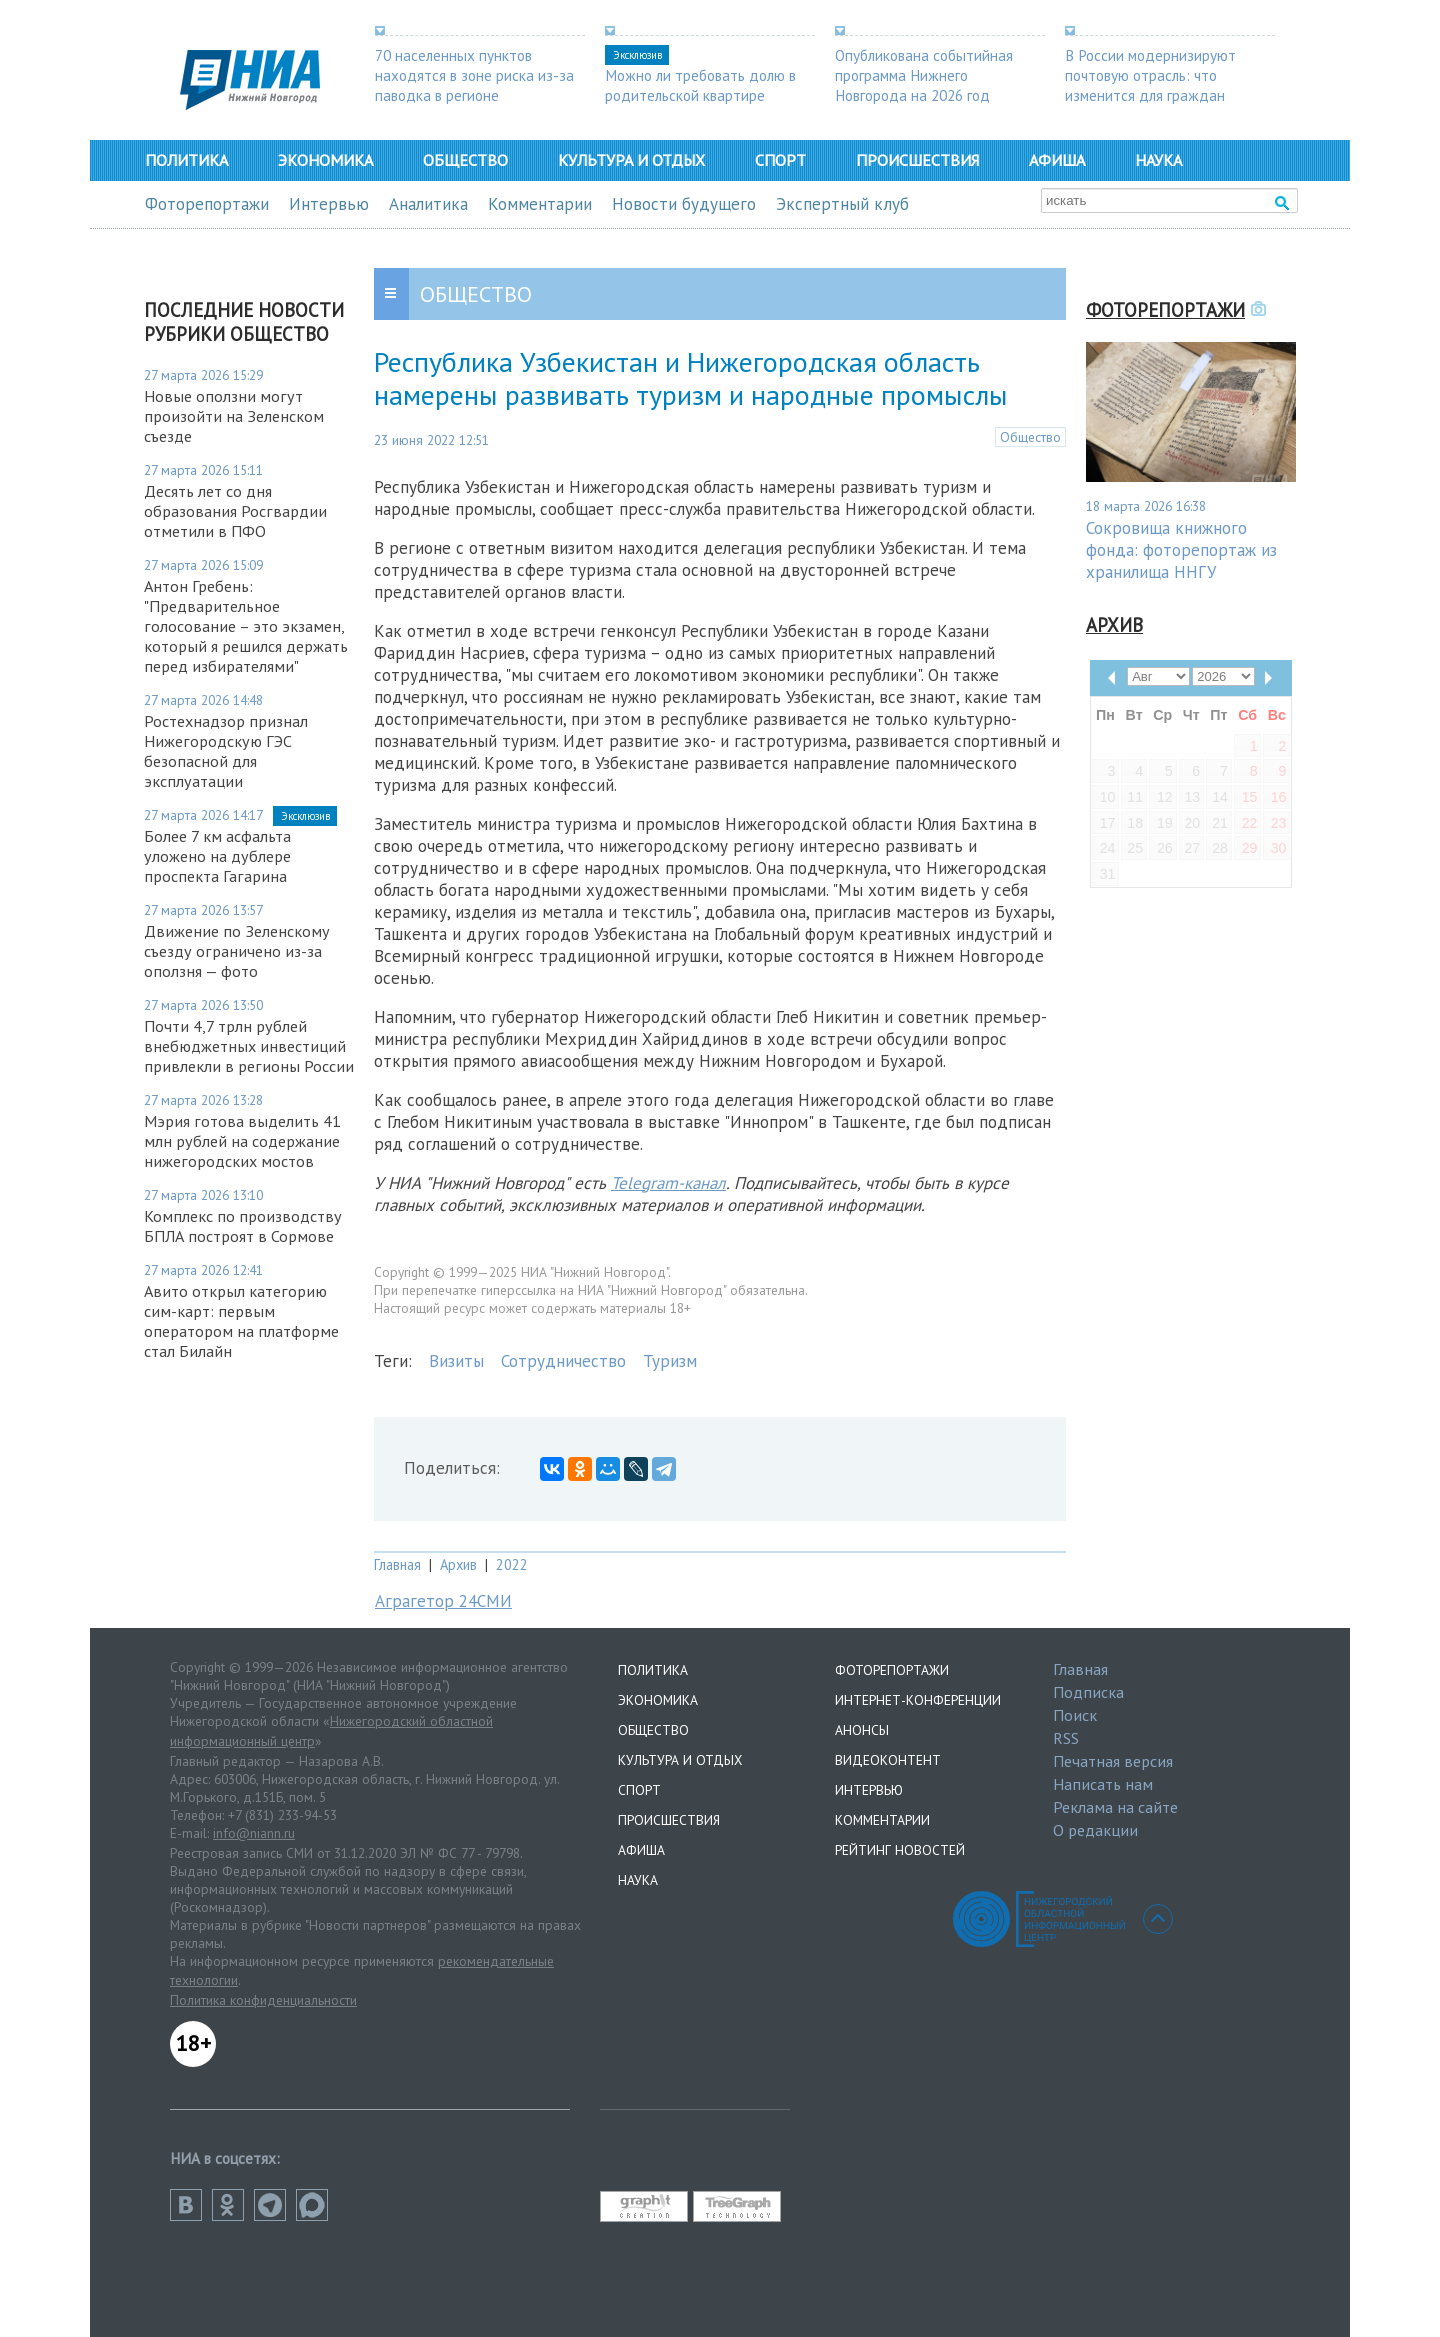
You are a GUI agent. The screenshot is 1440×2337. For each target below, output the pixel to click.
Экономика (325, 160)
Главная (397, 1564)
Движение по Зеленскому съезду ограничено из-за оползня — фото (237, 951)
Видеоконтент (888, 1760)
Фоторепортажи (207, 204)
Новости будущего (684, 204)
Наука (1158, 160)
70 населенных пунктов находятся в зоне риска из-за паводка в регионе (474, 75)
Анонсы (862, 1730)
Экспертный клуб (842, 204)
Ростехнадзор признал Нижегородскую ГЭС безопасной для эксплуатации (226, 751)
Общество (465, 160)
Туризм (670, 1361)
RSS (1066, 1738)
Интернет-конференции (918, 1700)
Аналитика (428, 204)
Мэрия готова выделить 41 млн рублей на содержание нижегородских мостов (242, 1141)
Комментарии (540, 204)
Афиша (1057, 160)
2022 (512, 1564)
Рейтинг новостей (900, 1850)
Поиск (1075, 1715)
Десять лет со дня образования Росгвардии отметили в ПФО (235, 511)
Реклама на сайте (1115, 1807)
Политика (186, 160)
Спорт (780, 160)
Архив (458, 1564)
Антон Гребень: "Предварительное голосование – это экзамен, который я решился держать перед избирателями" (246, 626)
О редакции (1095, 1830)
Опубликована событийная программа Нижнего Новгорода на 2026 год (924, 75)
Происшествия (917, 160)
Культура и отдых (631, 160)
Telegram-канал (668, 1183)
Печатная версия (1113, 1761)
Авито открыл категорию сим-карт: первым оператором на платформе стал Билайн (241, 1321)
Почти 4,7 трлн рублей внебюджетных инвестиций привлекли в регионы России (249, 1046)
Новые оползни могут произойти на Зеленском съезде (234, 416)
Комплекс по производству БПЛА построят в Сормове (243, 1226)
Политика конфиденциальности (263, 2000)
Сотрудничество (563, 1361)
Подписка (1088, 1692)
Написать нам (1103, 1784)
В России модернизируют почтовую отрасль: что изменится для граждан (1150, 75)
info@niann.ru (254, 1833)
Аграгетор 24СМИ (443, 1601)
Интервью (329, 204)
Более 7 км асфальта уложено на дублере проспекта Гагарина (217, 856)
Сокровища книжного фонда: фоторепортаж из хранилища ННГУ (1181, 550)
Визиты (456, 1361)
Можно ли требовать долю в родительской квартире (700, 85)
